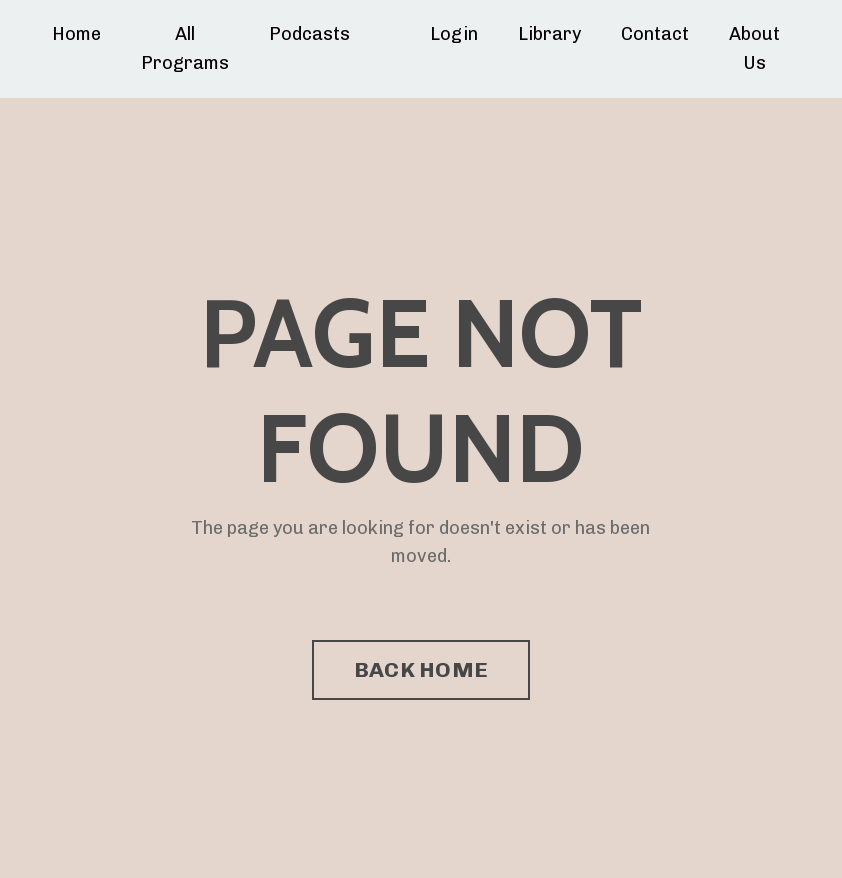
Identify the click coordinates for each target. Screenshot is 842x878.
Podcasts (309, 34)
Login (454, 34)
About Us (754, 48)
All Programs (185, 48)
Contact (655, 34)
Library (549, 34)
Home (76, 34)
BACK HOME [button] (421, 669)
